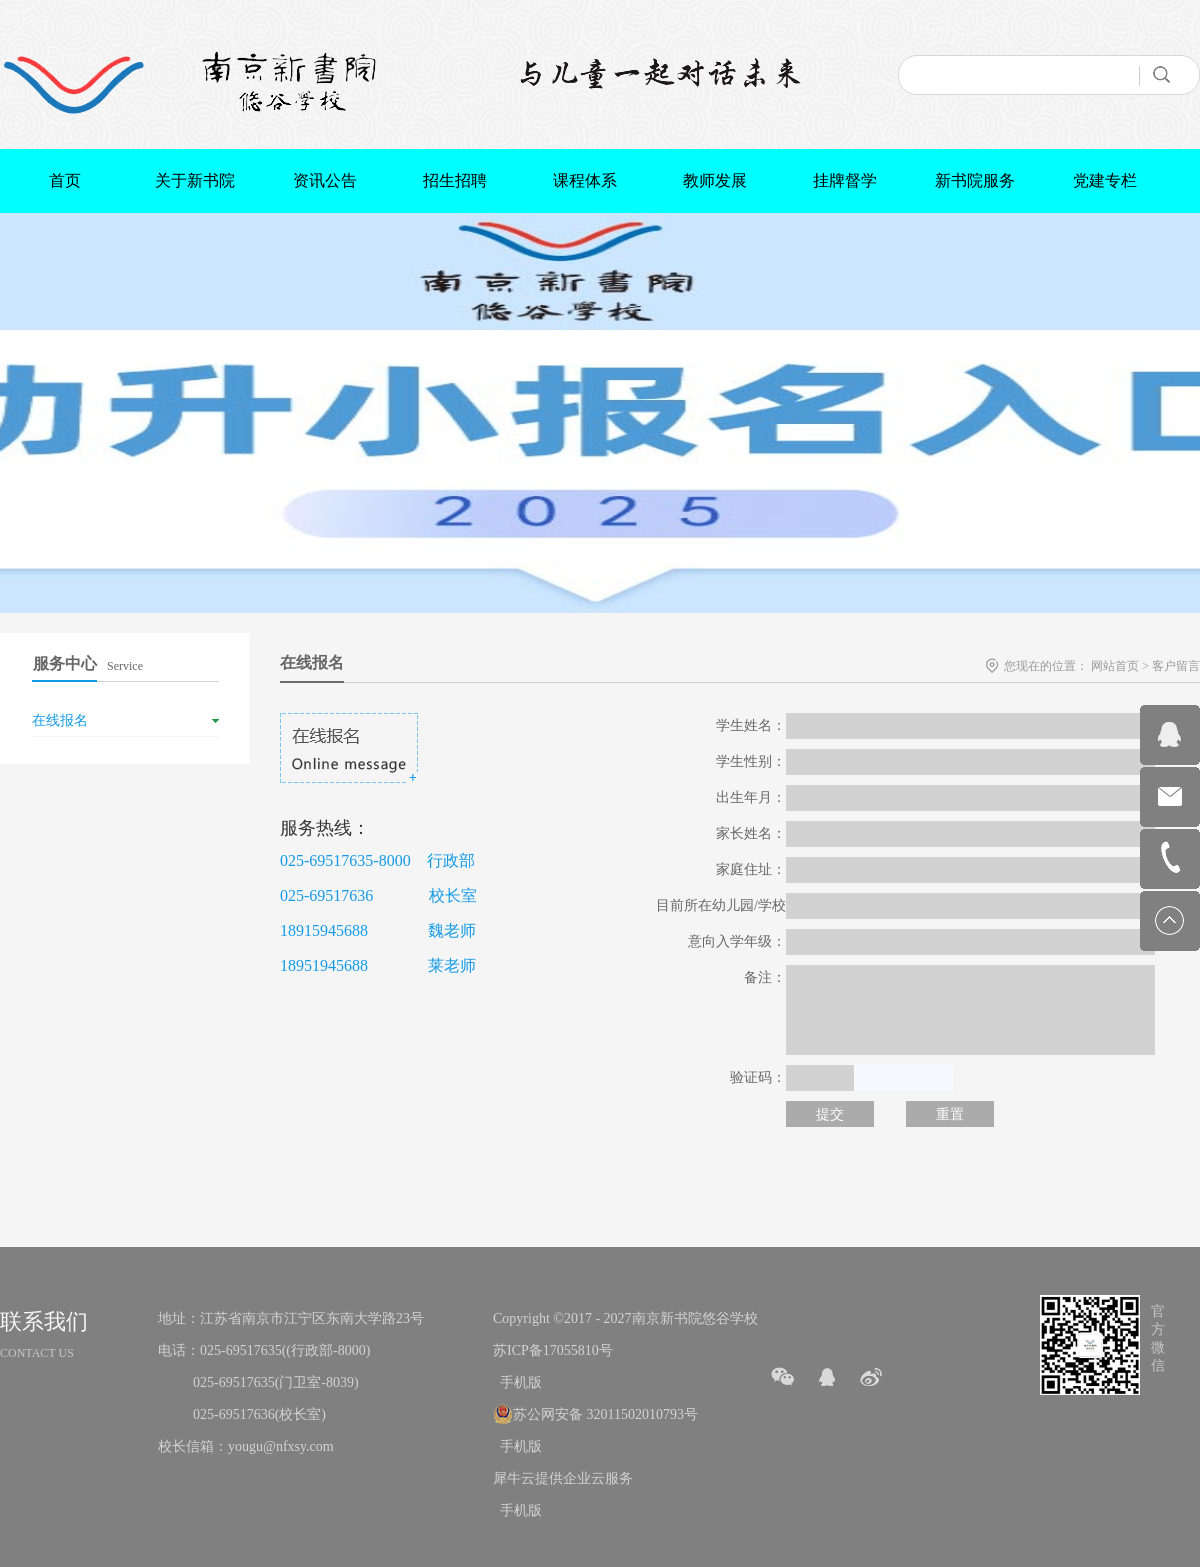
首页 (65, 180)
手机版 (517, 1382)
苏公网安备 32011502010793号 (605, 1414)
